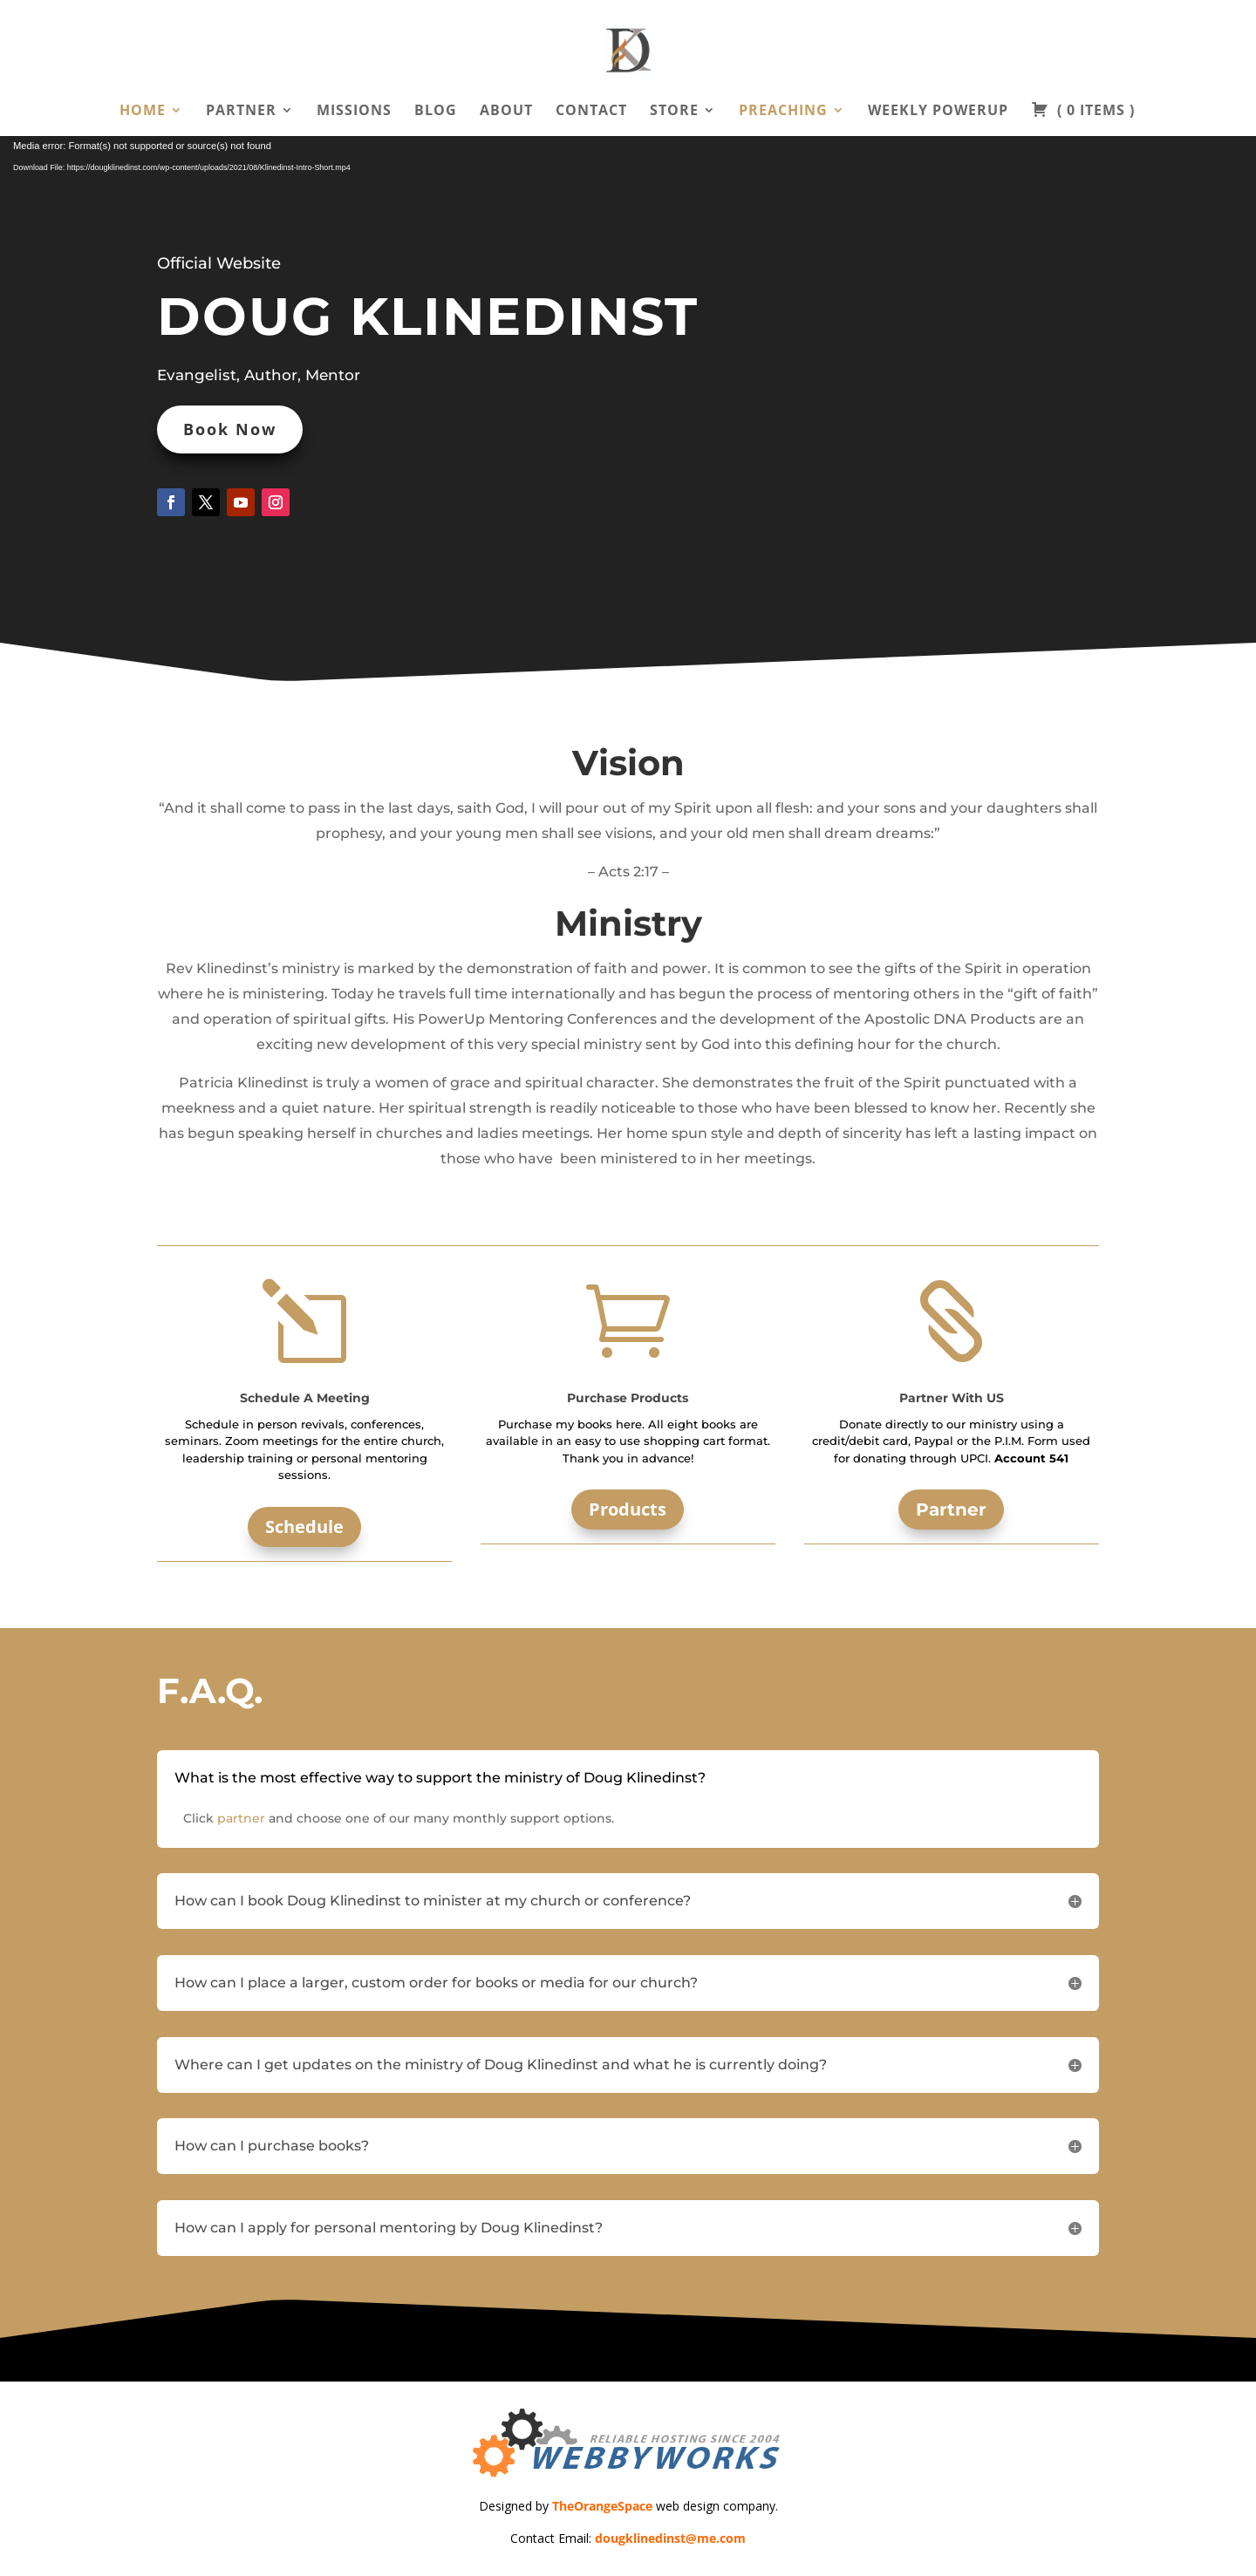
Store (674, 111)
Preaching (783, 111)
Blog (435, 111)
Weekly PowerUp (938, 111)
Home (142, 111)
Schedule (304, 1526)
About (506, 111)
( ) (1083, 111)
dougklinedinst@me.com (670, 2538)
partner (241, 1818)
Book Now (229, 429)
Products (627, 1509)
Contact (591, 111)
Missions (354, 111)
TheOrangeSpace (602, 2506)
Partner (241, 111)
